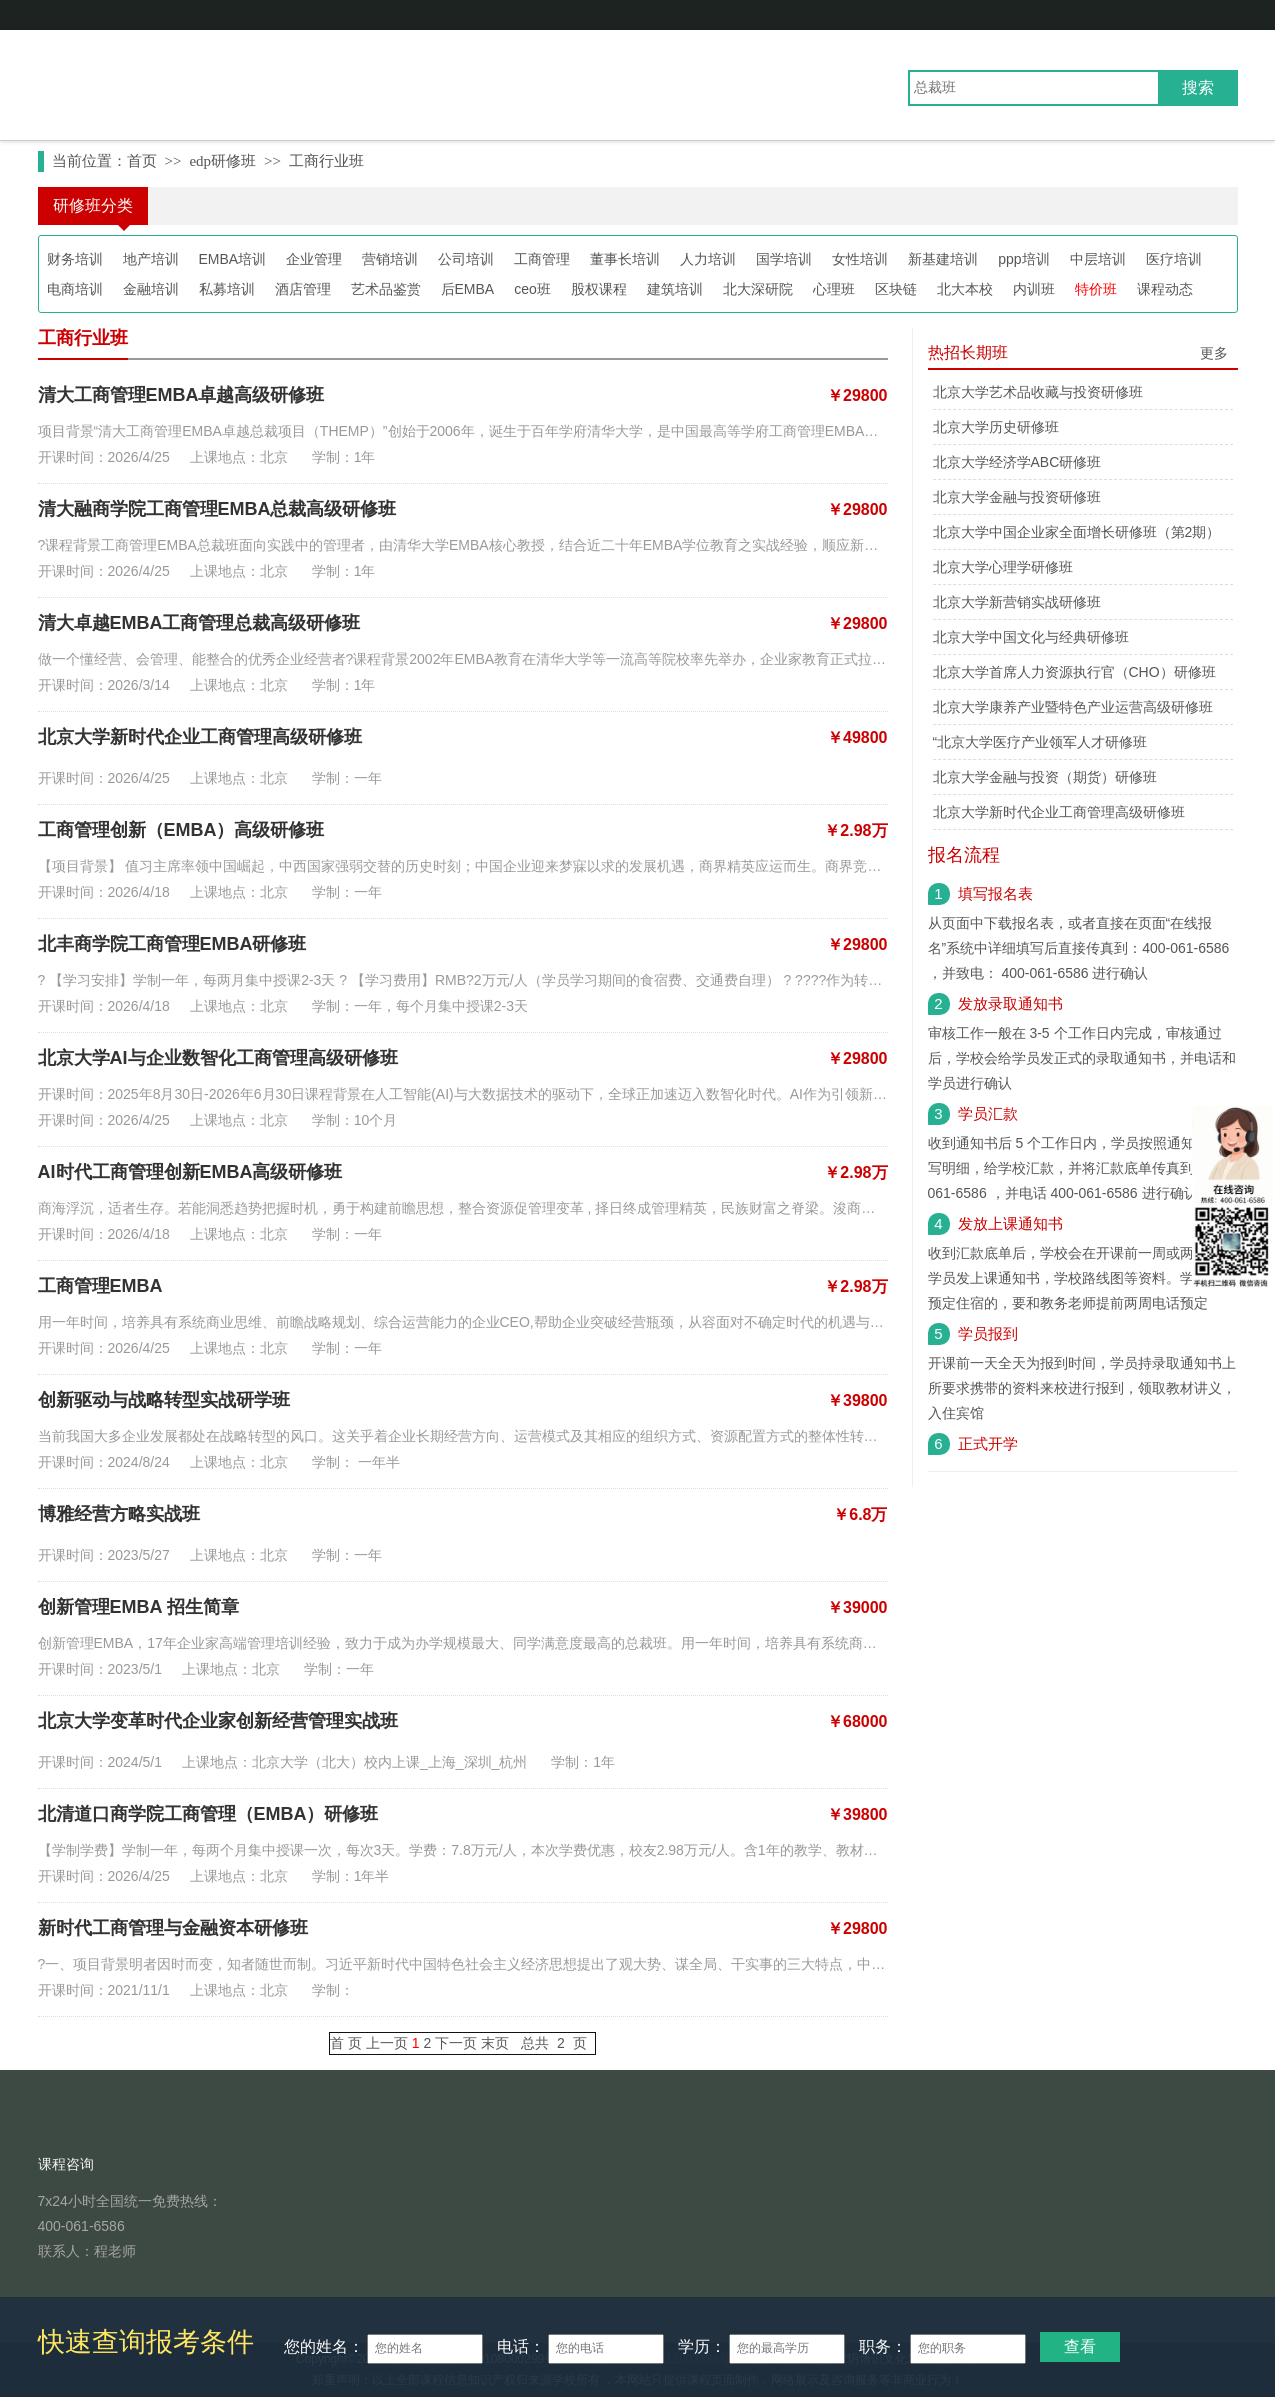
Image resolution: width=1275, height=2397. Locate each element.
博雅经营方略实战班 (119, 1514)
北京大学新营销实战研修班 (1017, 602)
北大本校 (965, 289)
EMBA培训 (233, 259)
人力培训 (708, 259)
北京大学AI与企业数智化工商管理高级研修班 (218, 1058)
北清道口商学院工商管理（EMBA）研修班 (208, 1814)
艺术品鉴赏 (386, 289)
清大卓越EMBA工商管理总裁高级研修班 (199, 623)
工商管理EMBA (100, 1286)
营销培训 (390, 259)
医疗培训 (1174, 259)
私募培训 (227, 289)
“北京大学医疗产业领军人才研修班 (1040, 742)
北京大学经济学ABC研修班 (1017, 462)
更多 (1214, 353)
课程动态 (1165, 289)
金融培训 (151, 289)
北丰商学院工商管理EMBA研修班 (172, 944)
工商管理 (542, 259)
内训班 (1034, 289)
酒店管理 (303, 289)
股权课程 (599, 289)
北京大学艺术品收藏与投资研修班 (1038, 392)
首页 (142, 161)
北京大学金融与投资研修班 (1017, 497)
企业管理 (314, 259)
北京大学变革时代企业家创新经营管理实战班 (218, 1721)
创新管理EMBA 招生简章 (138, 1607)
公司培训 (466, 259)
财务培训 (75, 259)
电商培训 (75, 289)
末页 (495, 2043)
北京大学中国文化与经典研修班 (1031, 637)
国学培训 (784, 259)
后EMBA (468, 289)
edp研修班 (222, 161)
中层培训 (1098, 259)
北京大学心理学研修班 (1003, 567)
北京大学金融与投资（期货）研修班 (1045, 777)
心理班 (834, 289)
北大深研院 (758, 289)
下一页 (456, 2043)
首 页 (346, 2043)
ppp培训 (1023, 259)
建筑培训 (675, 289)
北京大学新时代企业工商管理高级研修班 (200, 737)
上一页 (387, 2043)
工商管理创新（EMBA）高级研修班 (181, 830)
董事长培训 (625, 259)
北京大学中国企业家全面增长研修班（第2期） (1077, 532)
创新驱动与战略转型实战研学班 (164, 1400)
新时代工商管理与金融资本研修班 (173, 1928)
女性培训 (860, 259)
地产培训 (151, 259)
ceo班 (532, 289)
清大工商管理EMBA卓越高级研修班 (181, 395)
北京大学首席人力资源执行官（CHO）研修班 (1074, 672)
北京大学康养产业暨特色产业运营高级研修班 (1073, 707)
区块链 (896, 289)
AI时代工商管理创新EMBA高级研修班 (190, 1172)
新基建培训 (943, 259)
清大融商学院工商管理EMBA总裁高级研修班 (217, 509)
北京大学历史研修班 (996, 427)
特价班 (1096, 289)
